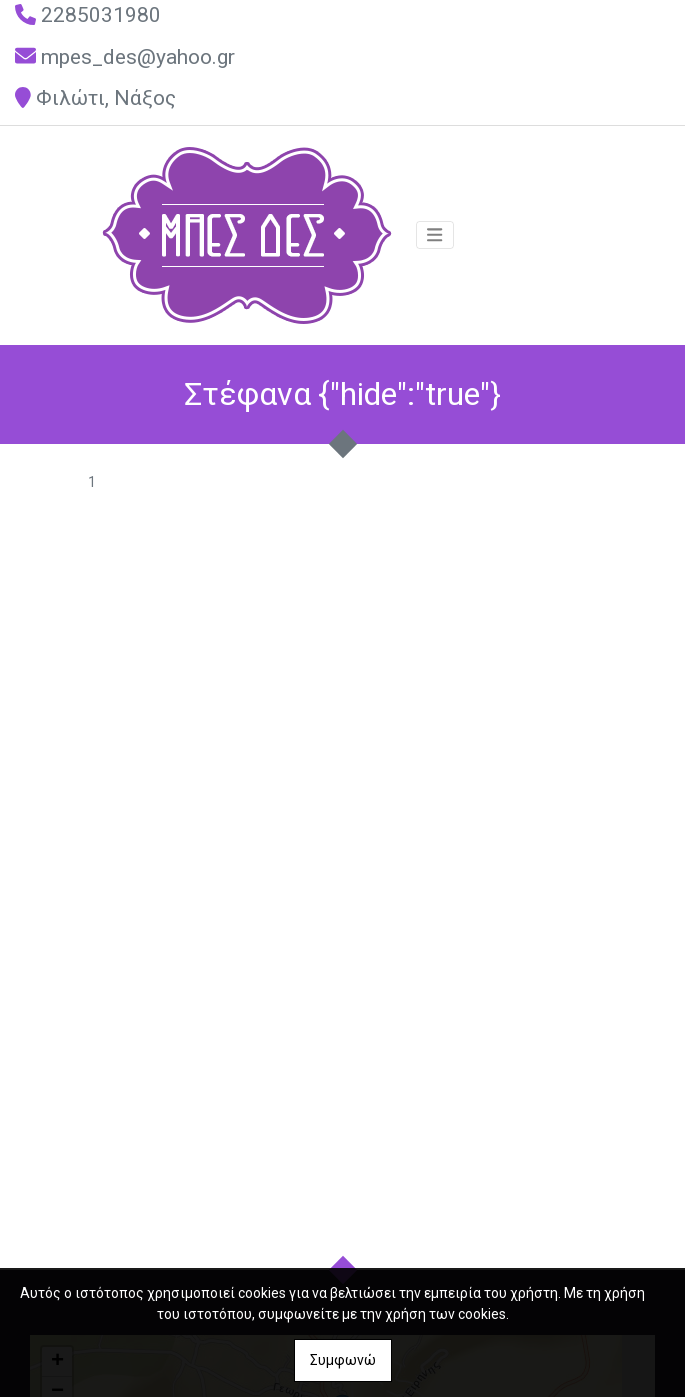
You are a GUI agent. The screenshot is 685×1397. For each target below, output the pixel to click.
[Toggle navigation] (435, 235)
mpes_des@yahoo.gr (138, 57)
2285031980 (101, 15)
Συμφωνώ (343, 1360)
